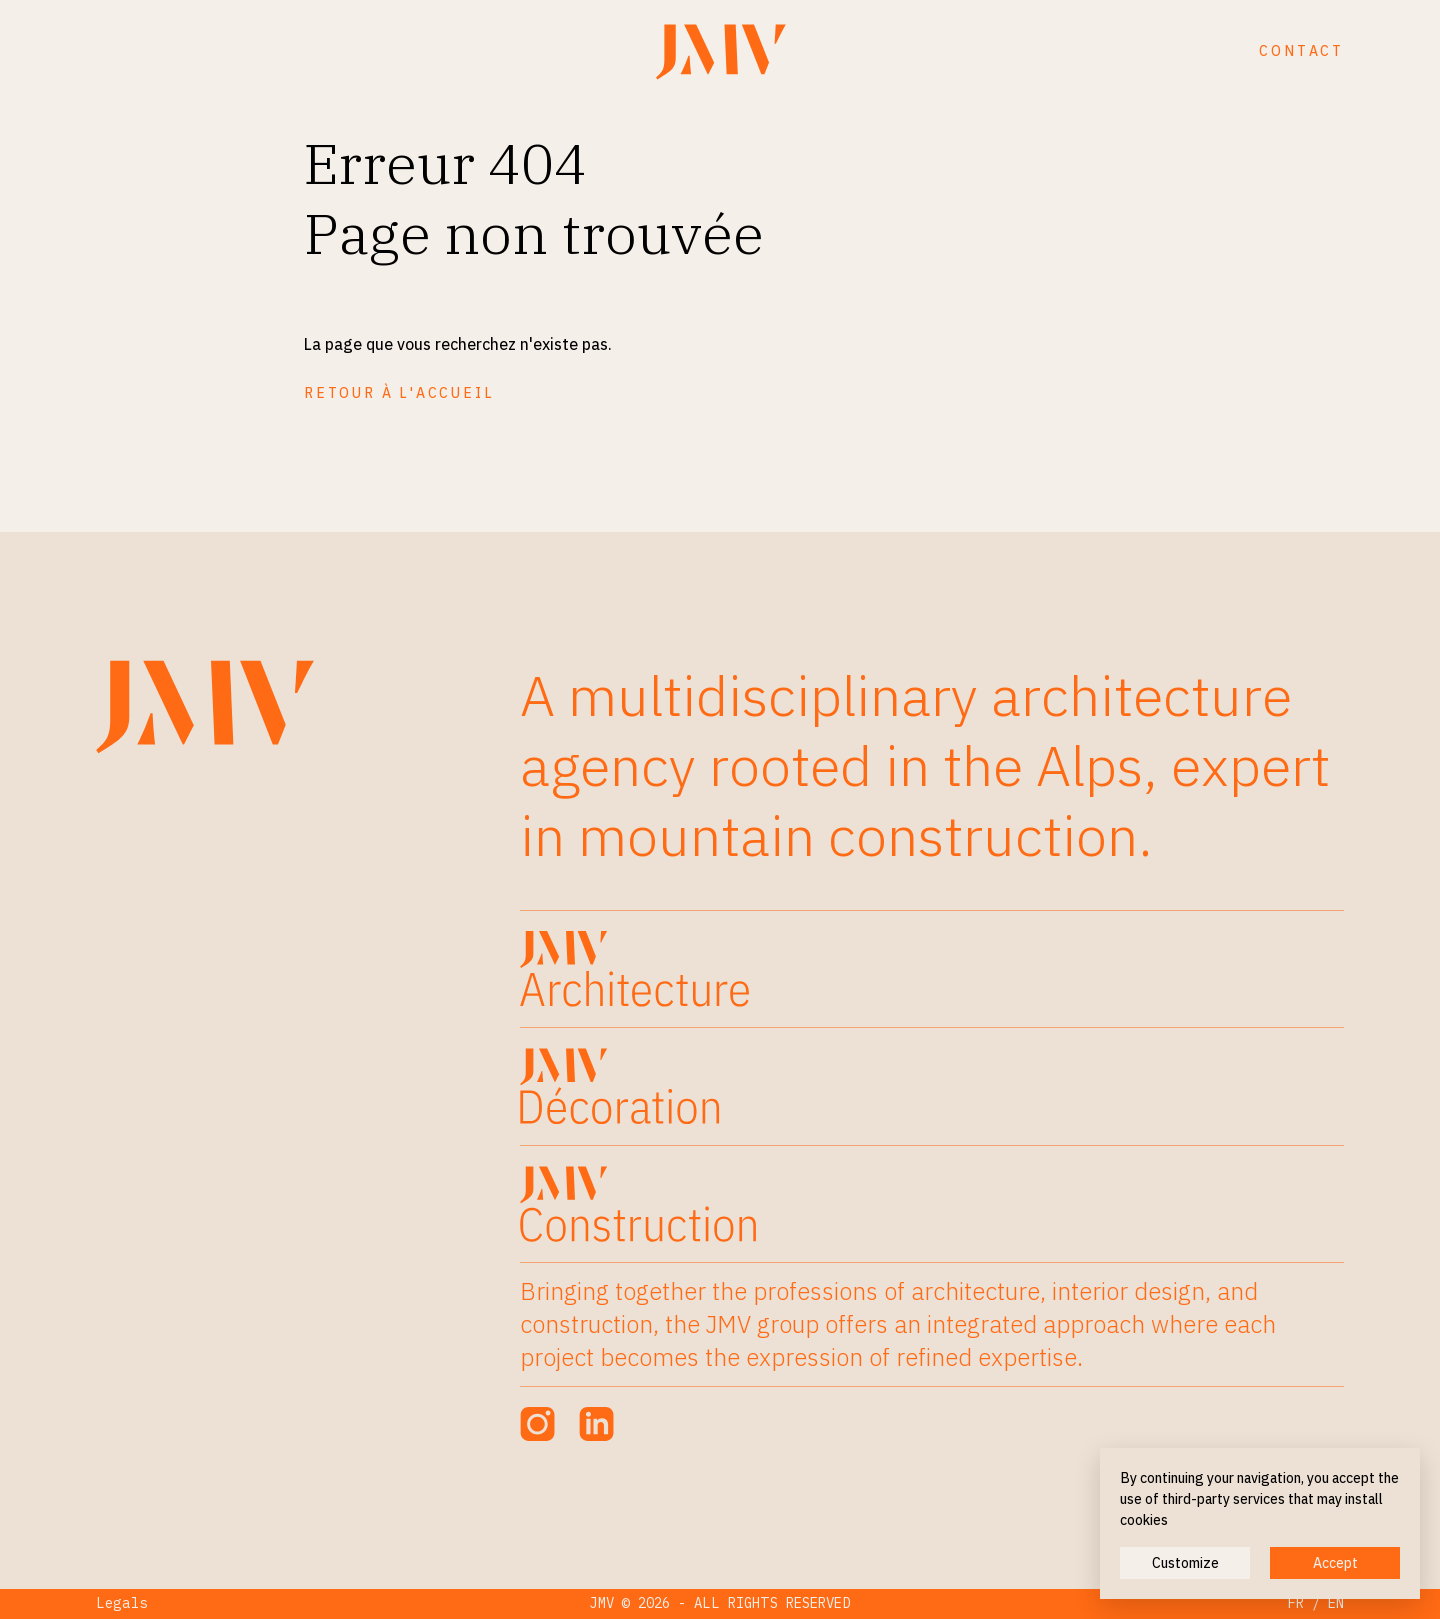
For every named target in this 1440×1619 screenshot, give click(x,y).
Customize (1185, 1563)
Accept (1335, 1563)
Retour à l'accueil (399, 393)
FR (1296, 1603)
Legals (122, 1603)
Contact (1301, 51)
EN (1336, 1603)
